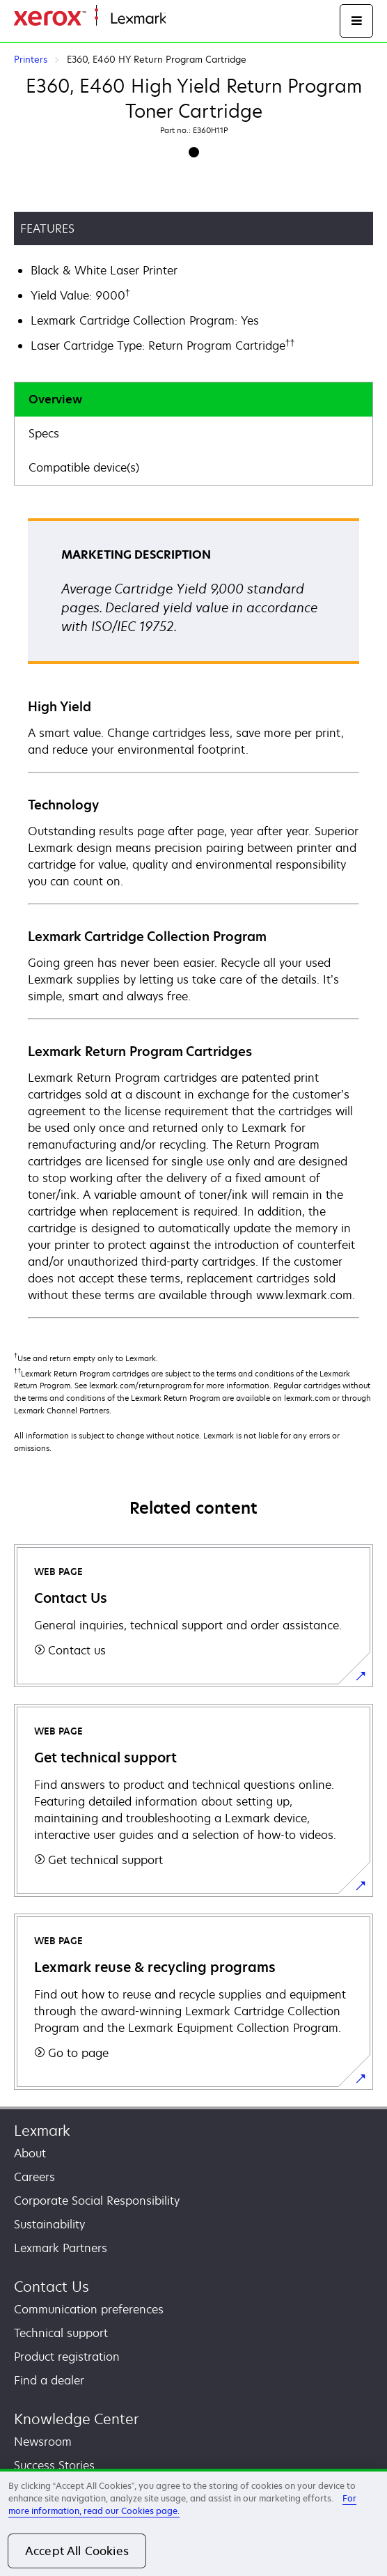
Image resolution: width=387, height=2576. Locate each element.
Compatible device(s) (84, 467)
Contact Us (51, 2286)
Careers (34, 2177)
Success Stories (54, 2465)
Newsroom (43, 2441)
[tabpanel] (193, 917)
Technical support (61, 2333)
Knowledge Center (76, 2419)
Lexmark (42, 2130)
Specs (44, 433)
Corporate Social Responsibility (97, 2200)
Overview (55, 399)
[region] (193, 2522)
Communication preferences (89, 2309)
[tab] (193, 399)
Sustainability (49, 2224)
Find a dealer (49, 2380)
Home (180, 19)
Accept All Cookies (77, 2551)
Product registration (67, 2356)
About (30, 2153)
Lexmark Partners (60, 2248)
